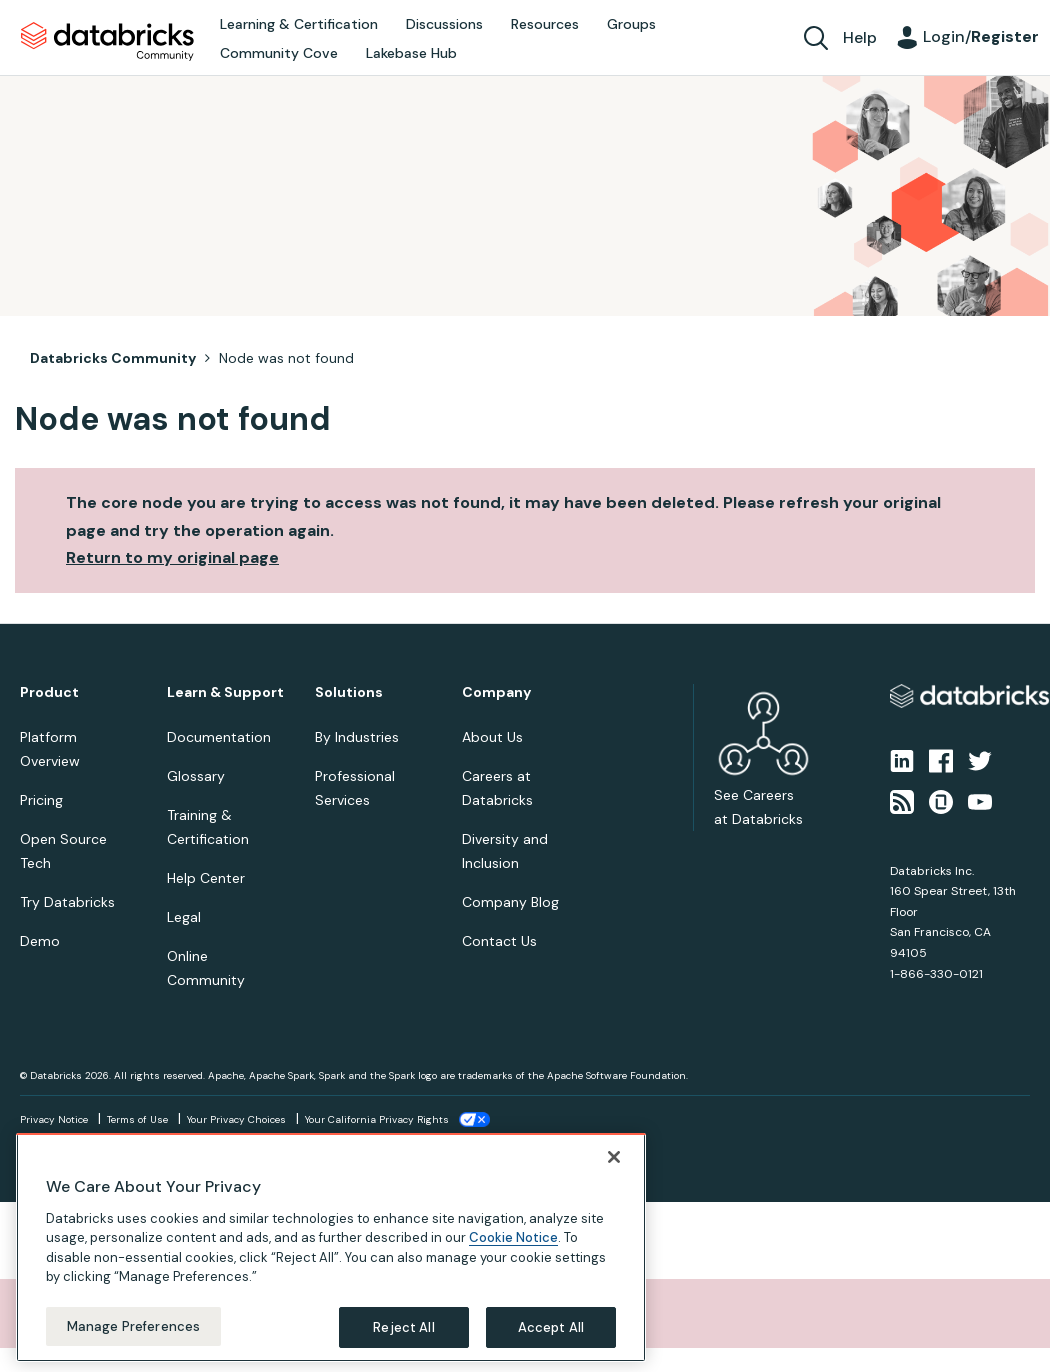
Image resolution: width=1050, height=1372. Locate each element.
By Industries (357, 737)
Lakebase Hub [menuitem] (411, 53)
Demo (40, 941)
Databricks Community (107, 42)
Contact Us (499, 941)
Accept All (551, 1346)
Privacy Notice (54, 1119)
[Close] (614, 1176)
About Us (492, 737)
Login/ (981, 36)
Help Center (206, 878)
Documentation (219, 737)
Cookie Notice (513, 1257)
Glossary (196, 776)
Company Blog (510, 902)
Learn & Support (225, 692)
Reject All (403, 1346)
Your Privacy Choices (236, 1119)
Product (49, 692)
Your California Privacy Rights (377, 1119)
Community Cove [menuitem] (279, 53)
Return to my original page (172, 557)
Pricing (41, 800)
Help (860, 37)
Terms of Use (137, 1119)
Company (496, 692)
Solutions (349, 692)
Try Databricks (67, 902)
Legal (184, 917)
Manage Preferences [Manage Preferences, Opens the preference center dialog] (133, 1345)
